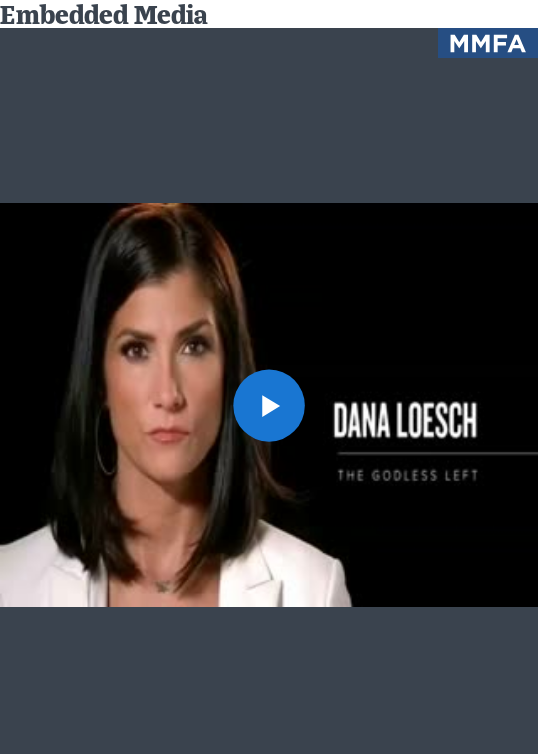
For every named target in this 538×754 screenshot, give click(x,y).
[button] (269, 405)
